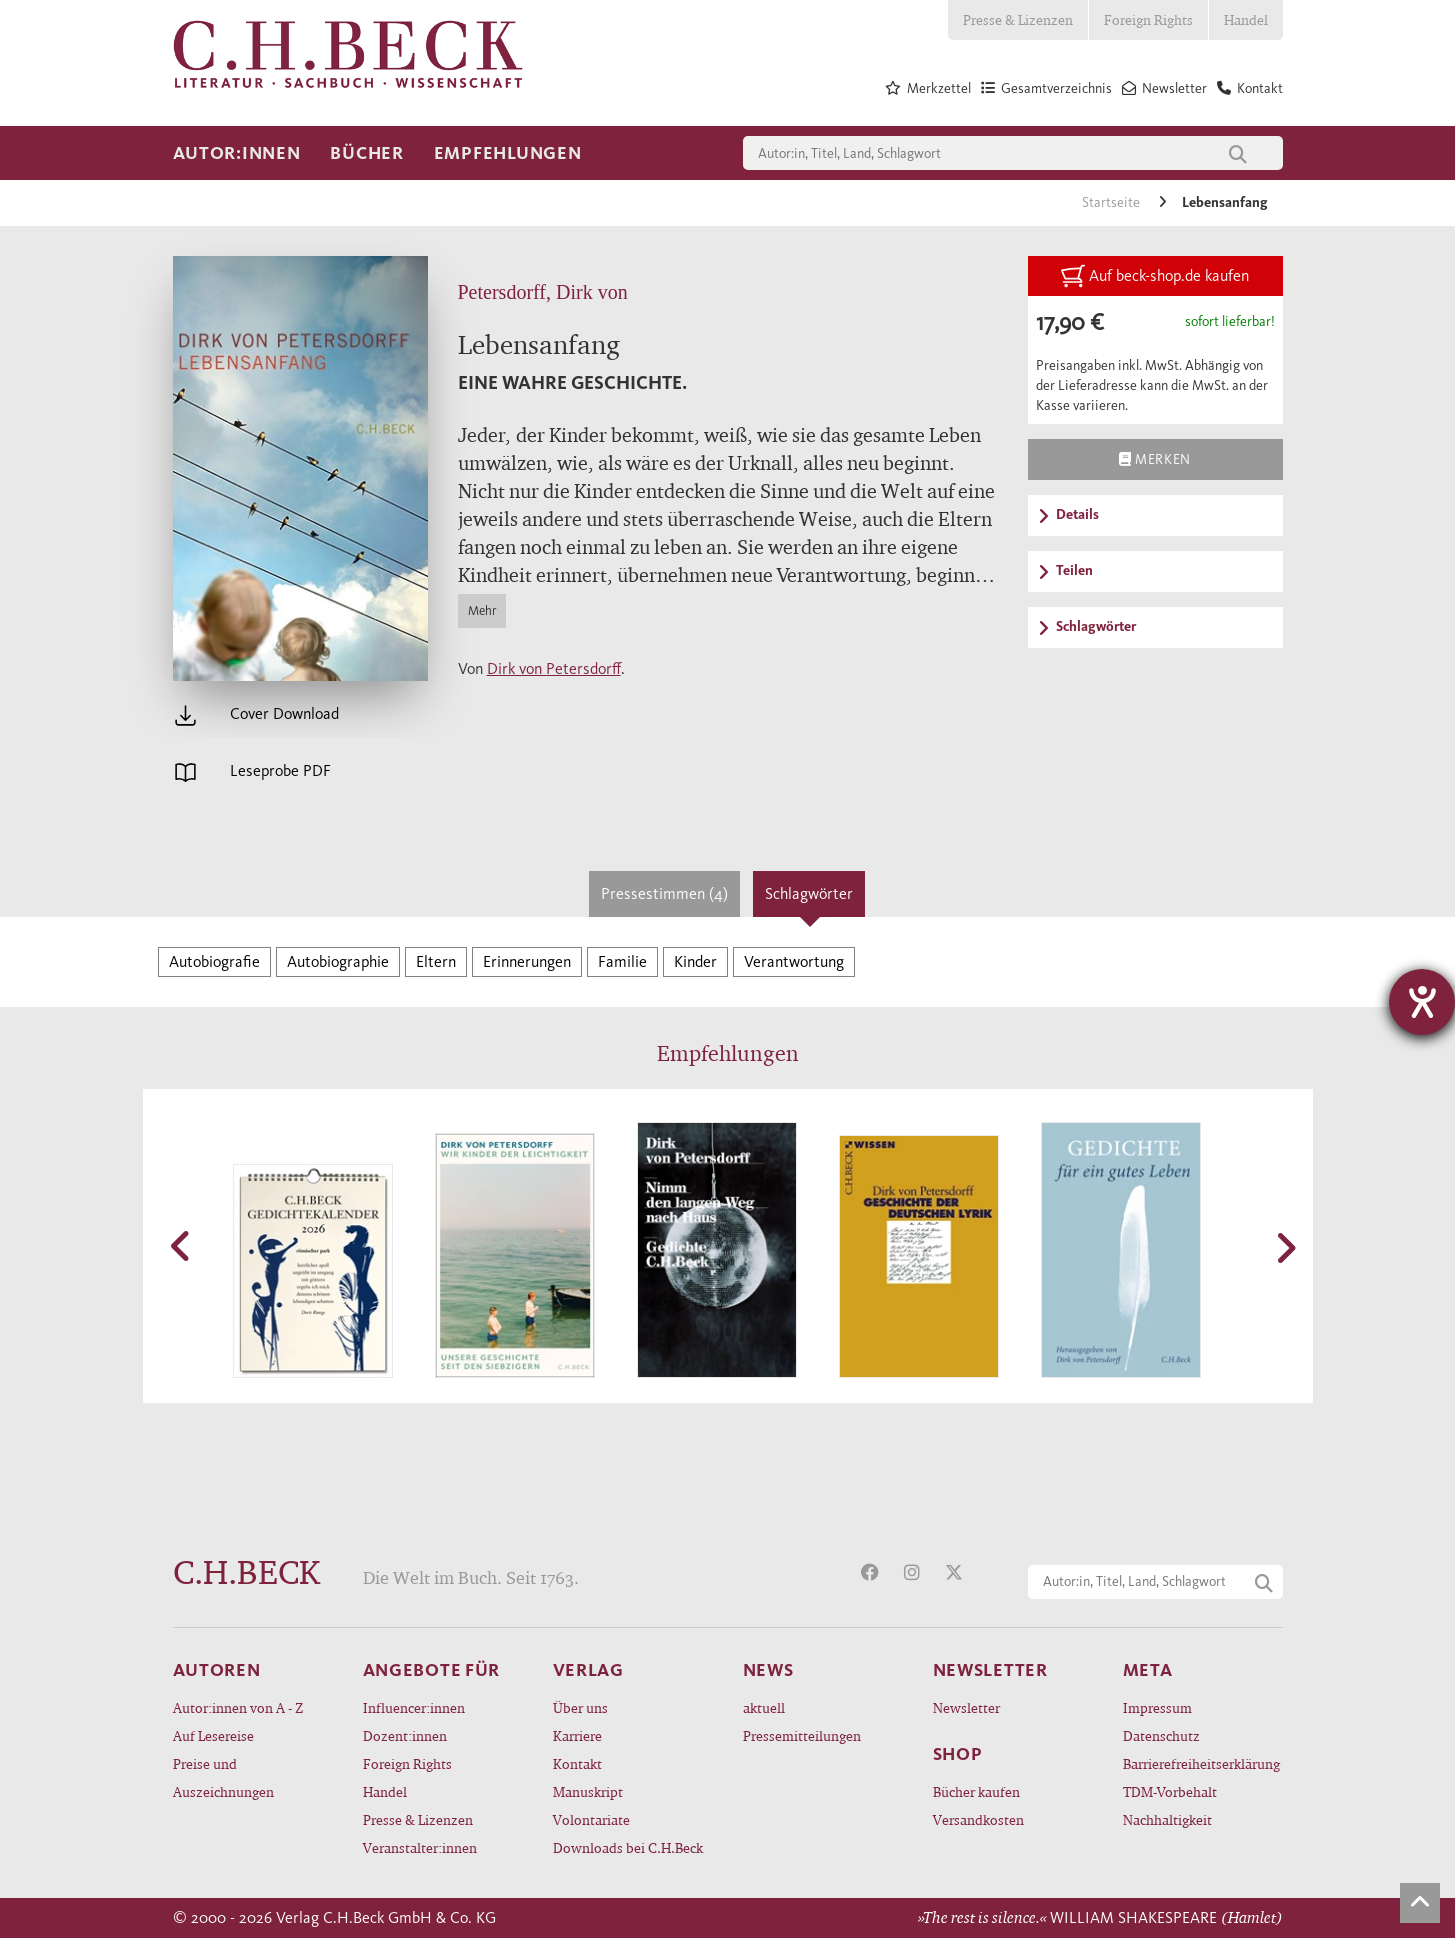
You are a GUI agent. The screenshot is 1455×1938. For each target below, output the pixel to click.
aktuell (764, 1707)
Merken (1154, 459)
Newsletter (966, 1707)
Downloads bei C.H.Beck (628, 1847)
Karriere (577, 1735)
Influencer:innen (414, 1707)
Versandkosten (978, 1819)
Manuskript (588, 1791)
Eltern (436, 961)
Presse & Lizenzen (1018, 19)
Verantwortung (794, 961)
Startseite (1112, 202)
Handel (1246, 19)
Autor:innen (237, 153)
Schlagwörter (809, 893)
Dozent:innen (405, 1735)
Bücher (366, 153)
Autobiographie (338, 961)
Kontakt (577, 1763)
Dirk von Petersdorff (554, 668)
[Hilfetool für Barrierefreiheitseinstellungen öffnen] (1422, 1002)
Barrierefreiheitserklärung (1201, 1763)
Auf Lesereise (213, 1735)
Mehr (482, 610)
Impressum (1157, 1707)
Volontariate (591, 1819)
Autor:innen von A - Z (238, 1707)
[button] (183, 1246)
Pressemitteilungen (802, 1735)
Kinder (695, 961)
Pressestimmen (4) (664, 893)
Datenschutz (1161, 1735)
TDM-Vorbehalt (1170, 1791)
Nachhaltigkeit (1167, 1819)
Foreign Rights (1148, 19)
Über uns (580, 1707)
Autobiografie (214, 961)
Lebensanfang (1225, 202)
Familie (622, 961)
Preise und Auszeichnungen (223, 1777)
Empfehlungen (508, 153)
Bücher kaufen (976, 1791)
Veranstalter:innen (420, 1847)
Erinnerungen (527, 961)
